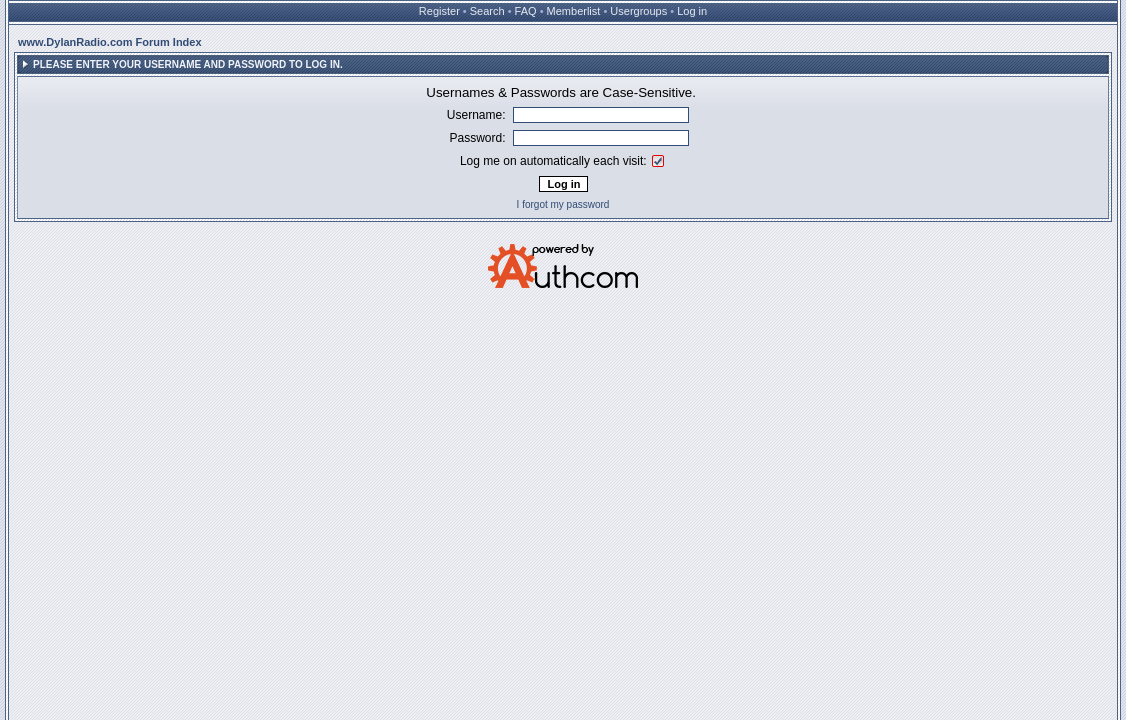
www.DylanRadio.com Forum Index (110, 42)
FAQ (526, 11)
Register (439, 11)
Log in (692, 11)
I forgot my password (563, 204)
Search (487, 11)
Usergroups (638, 11)
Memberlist (574, 11)
